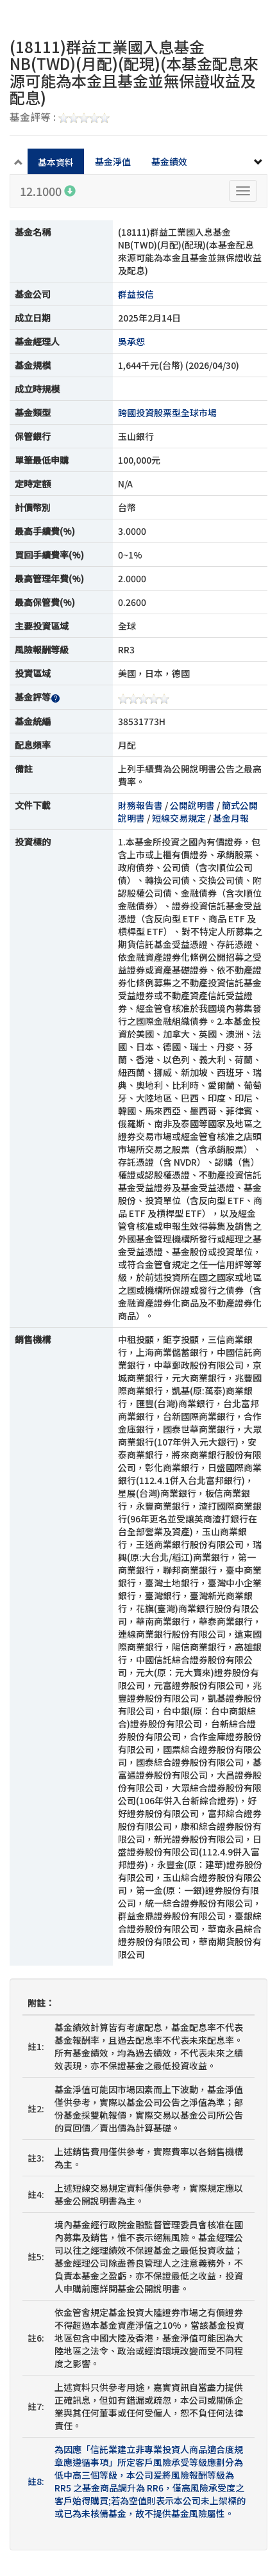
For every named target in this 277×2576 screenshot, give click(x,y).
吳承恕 (131, 341)
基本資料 (56, 162)
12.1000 (48, 191)
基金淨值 (113, 161)
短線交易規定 (179, 817)
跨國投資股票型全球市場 (167, 412)
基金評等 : (60, 118)
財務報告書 (140, 805)
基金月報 (231, 817)
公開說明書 (192, 805)
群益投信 (136, 294)
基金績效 (169, 161)
